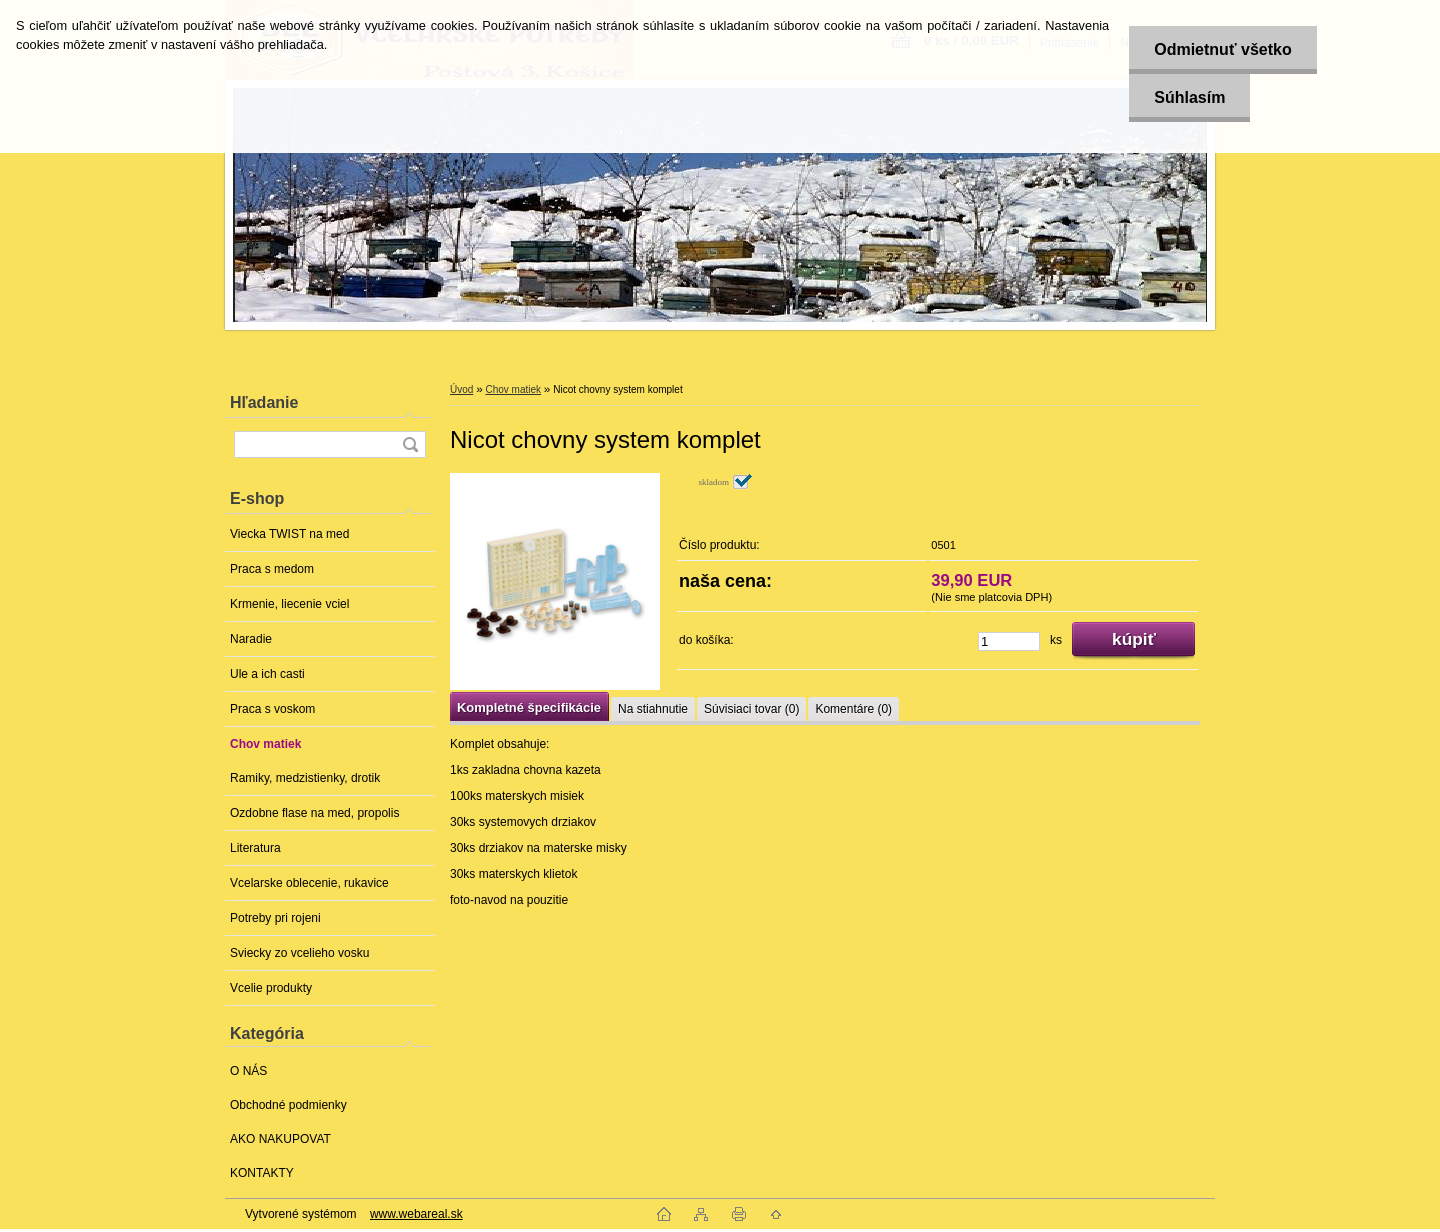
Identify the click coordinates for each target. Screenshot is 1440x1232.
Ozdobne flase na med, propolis (314, 813)
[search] (410, 444)
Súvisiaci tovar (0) (751, 709)
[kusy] (1009, 641)
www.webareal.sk (416, 1214)
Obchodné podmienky (288, 1105)
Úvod (461, 389)
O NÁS (248, 1071)
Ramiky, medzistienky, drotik (305, 778)
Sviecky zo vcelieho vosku (299, 953)
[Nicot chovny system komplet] (555, 581)
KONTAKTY (262, 1173)
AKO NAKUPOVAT (280, 1139)
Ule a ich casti (267, 674)
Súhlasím (1189, 97)
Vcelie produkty (271, 988)
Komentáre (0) (853, 709)
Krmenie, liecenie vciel (289, 604)
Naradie (251, 639)
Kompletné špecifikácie (529, 707)
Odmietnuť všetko (1222, 49)
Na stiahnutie (653, 709)
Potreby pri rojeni (275, 918)
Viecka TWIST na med (289, 534)
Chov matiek (265, 744)
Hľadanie (264, 402)
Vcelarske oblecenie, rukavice (309, 883)
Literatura (255, 848)
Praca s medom (272, 569)
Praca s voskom (272, 709)
